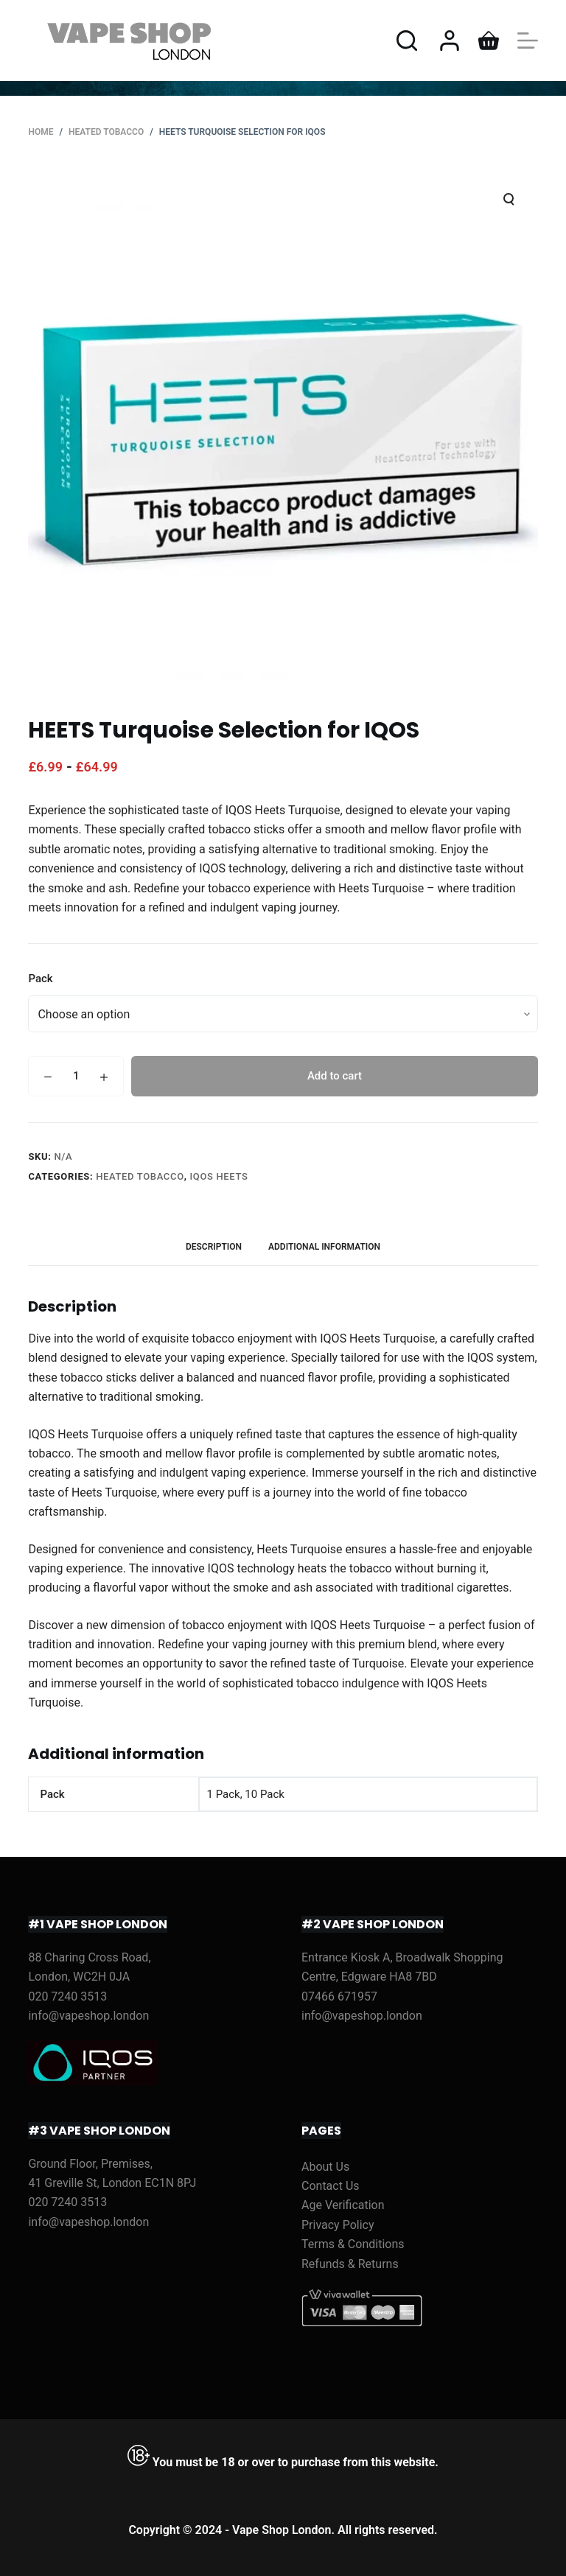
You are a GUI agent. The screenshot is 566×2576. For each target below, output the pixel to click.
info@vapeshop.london (88, 2016)
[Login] (449, 40)
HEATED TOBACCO (140, 1176)
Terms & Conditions (353, 2244)
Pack (40, 978)
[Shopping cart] (488, 40)
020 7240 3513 (67, 1996)
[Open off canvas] (527, 40)
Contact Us (330, 2186)
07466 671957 (339, 1996)
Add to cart (334, 1075)
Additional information (324, 1247)
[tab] (213, 1247)
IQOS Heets (218, 1176)
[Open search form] (406, 40)
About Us (325, 2167)
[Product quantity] (76, 1076)
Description (214, 1247)
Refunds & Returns (350, 2264)
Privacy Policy (337, 2225)
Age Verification (343, 2205)
